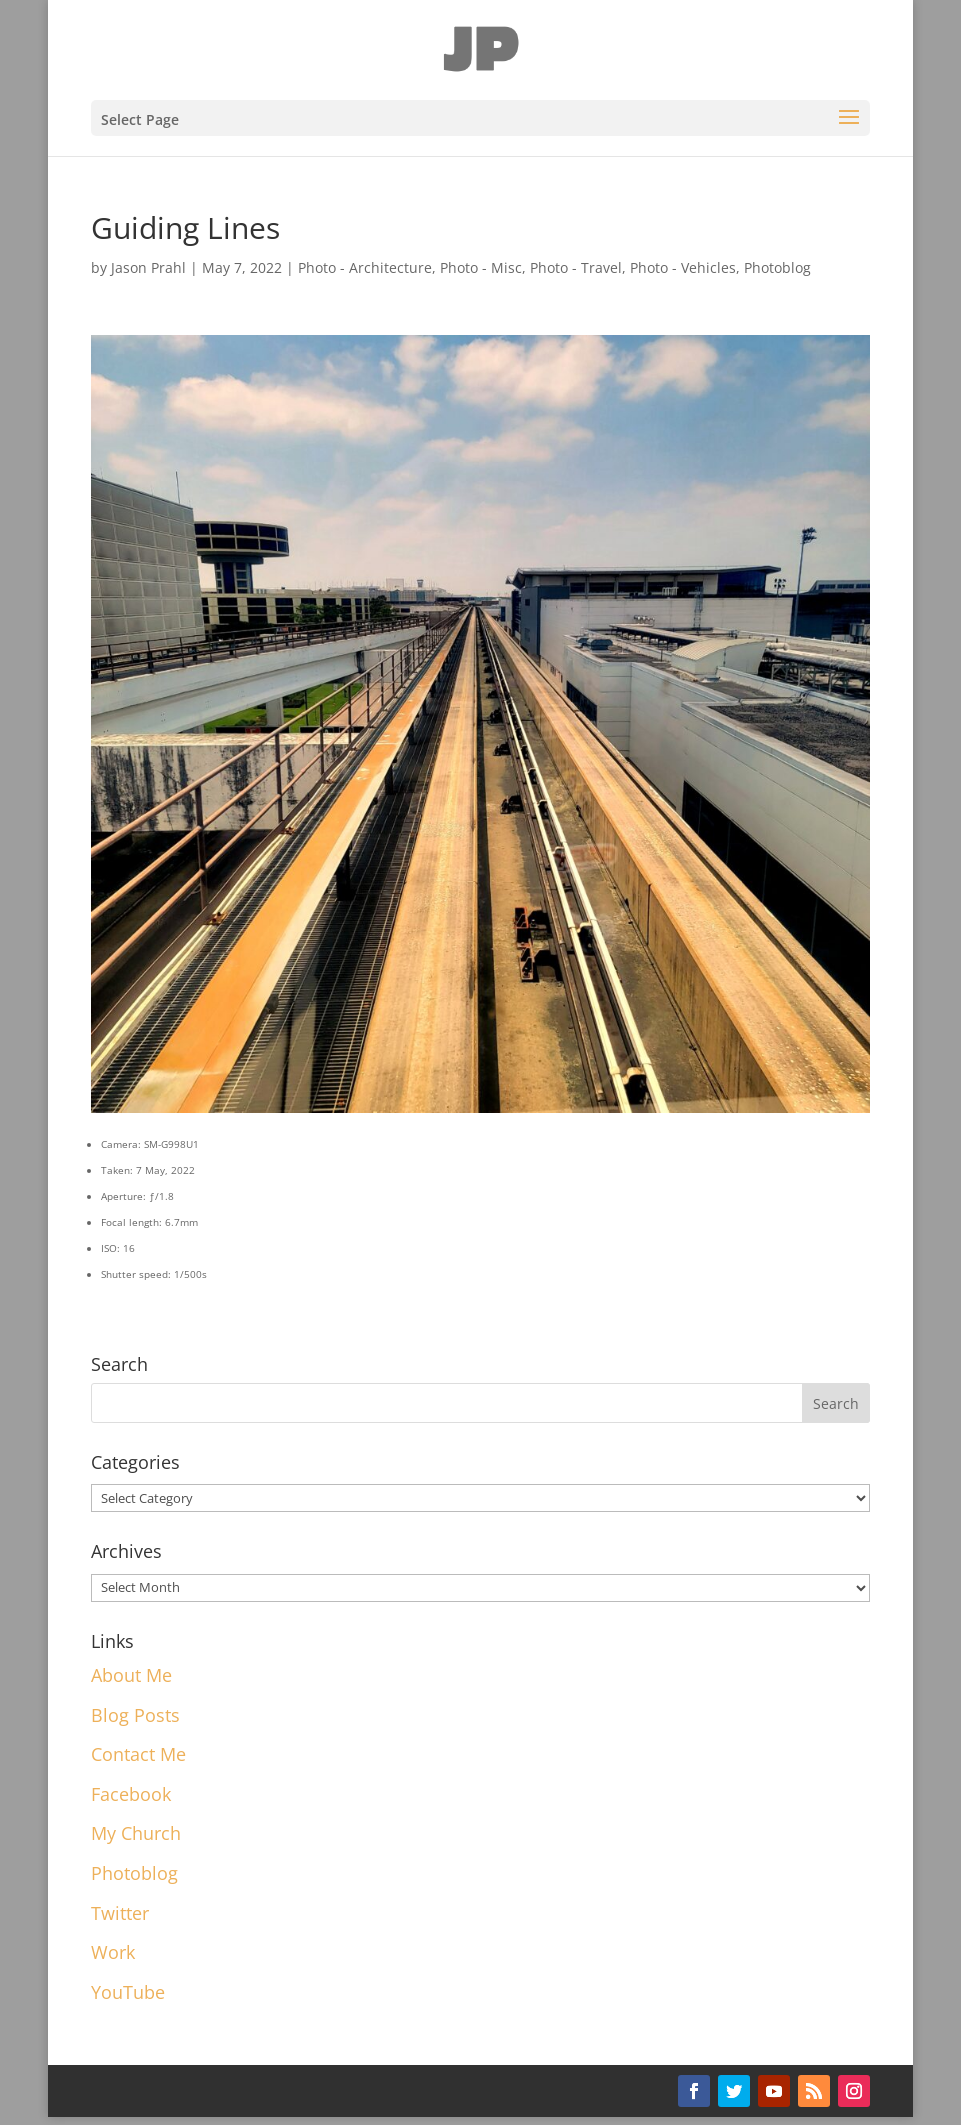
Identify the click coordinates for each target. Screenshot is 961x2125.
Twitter (120, 1913)
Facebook (131, 1794)
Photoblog (777, 267)
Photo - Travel (576, 267)
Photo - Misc (481, 267)
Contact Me (138, 1754)
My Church (136, 1833)
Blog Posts (135, 1715)
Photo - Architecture (365, 267)
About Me (131, 1675)
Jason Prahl (148, 267)
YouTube (128, 1992)
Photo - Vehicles (683, 267)
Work (113, 1952)
